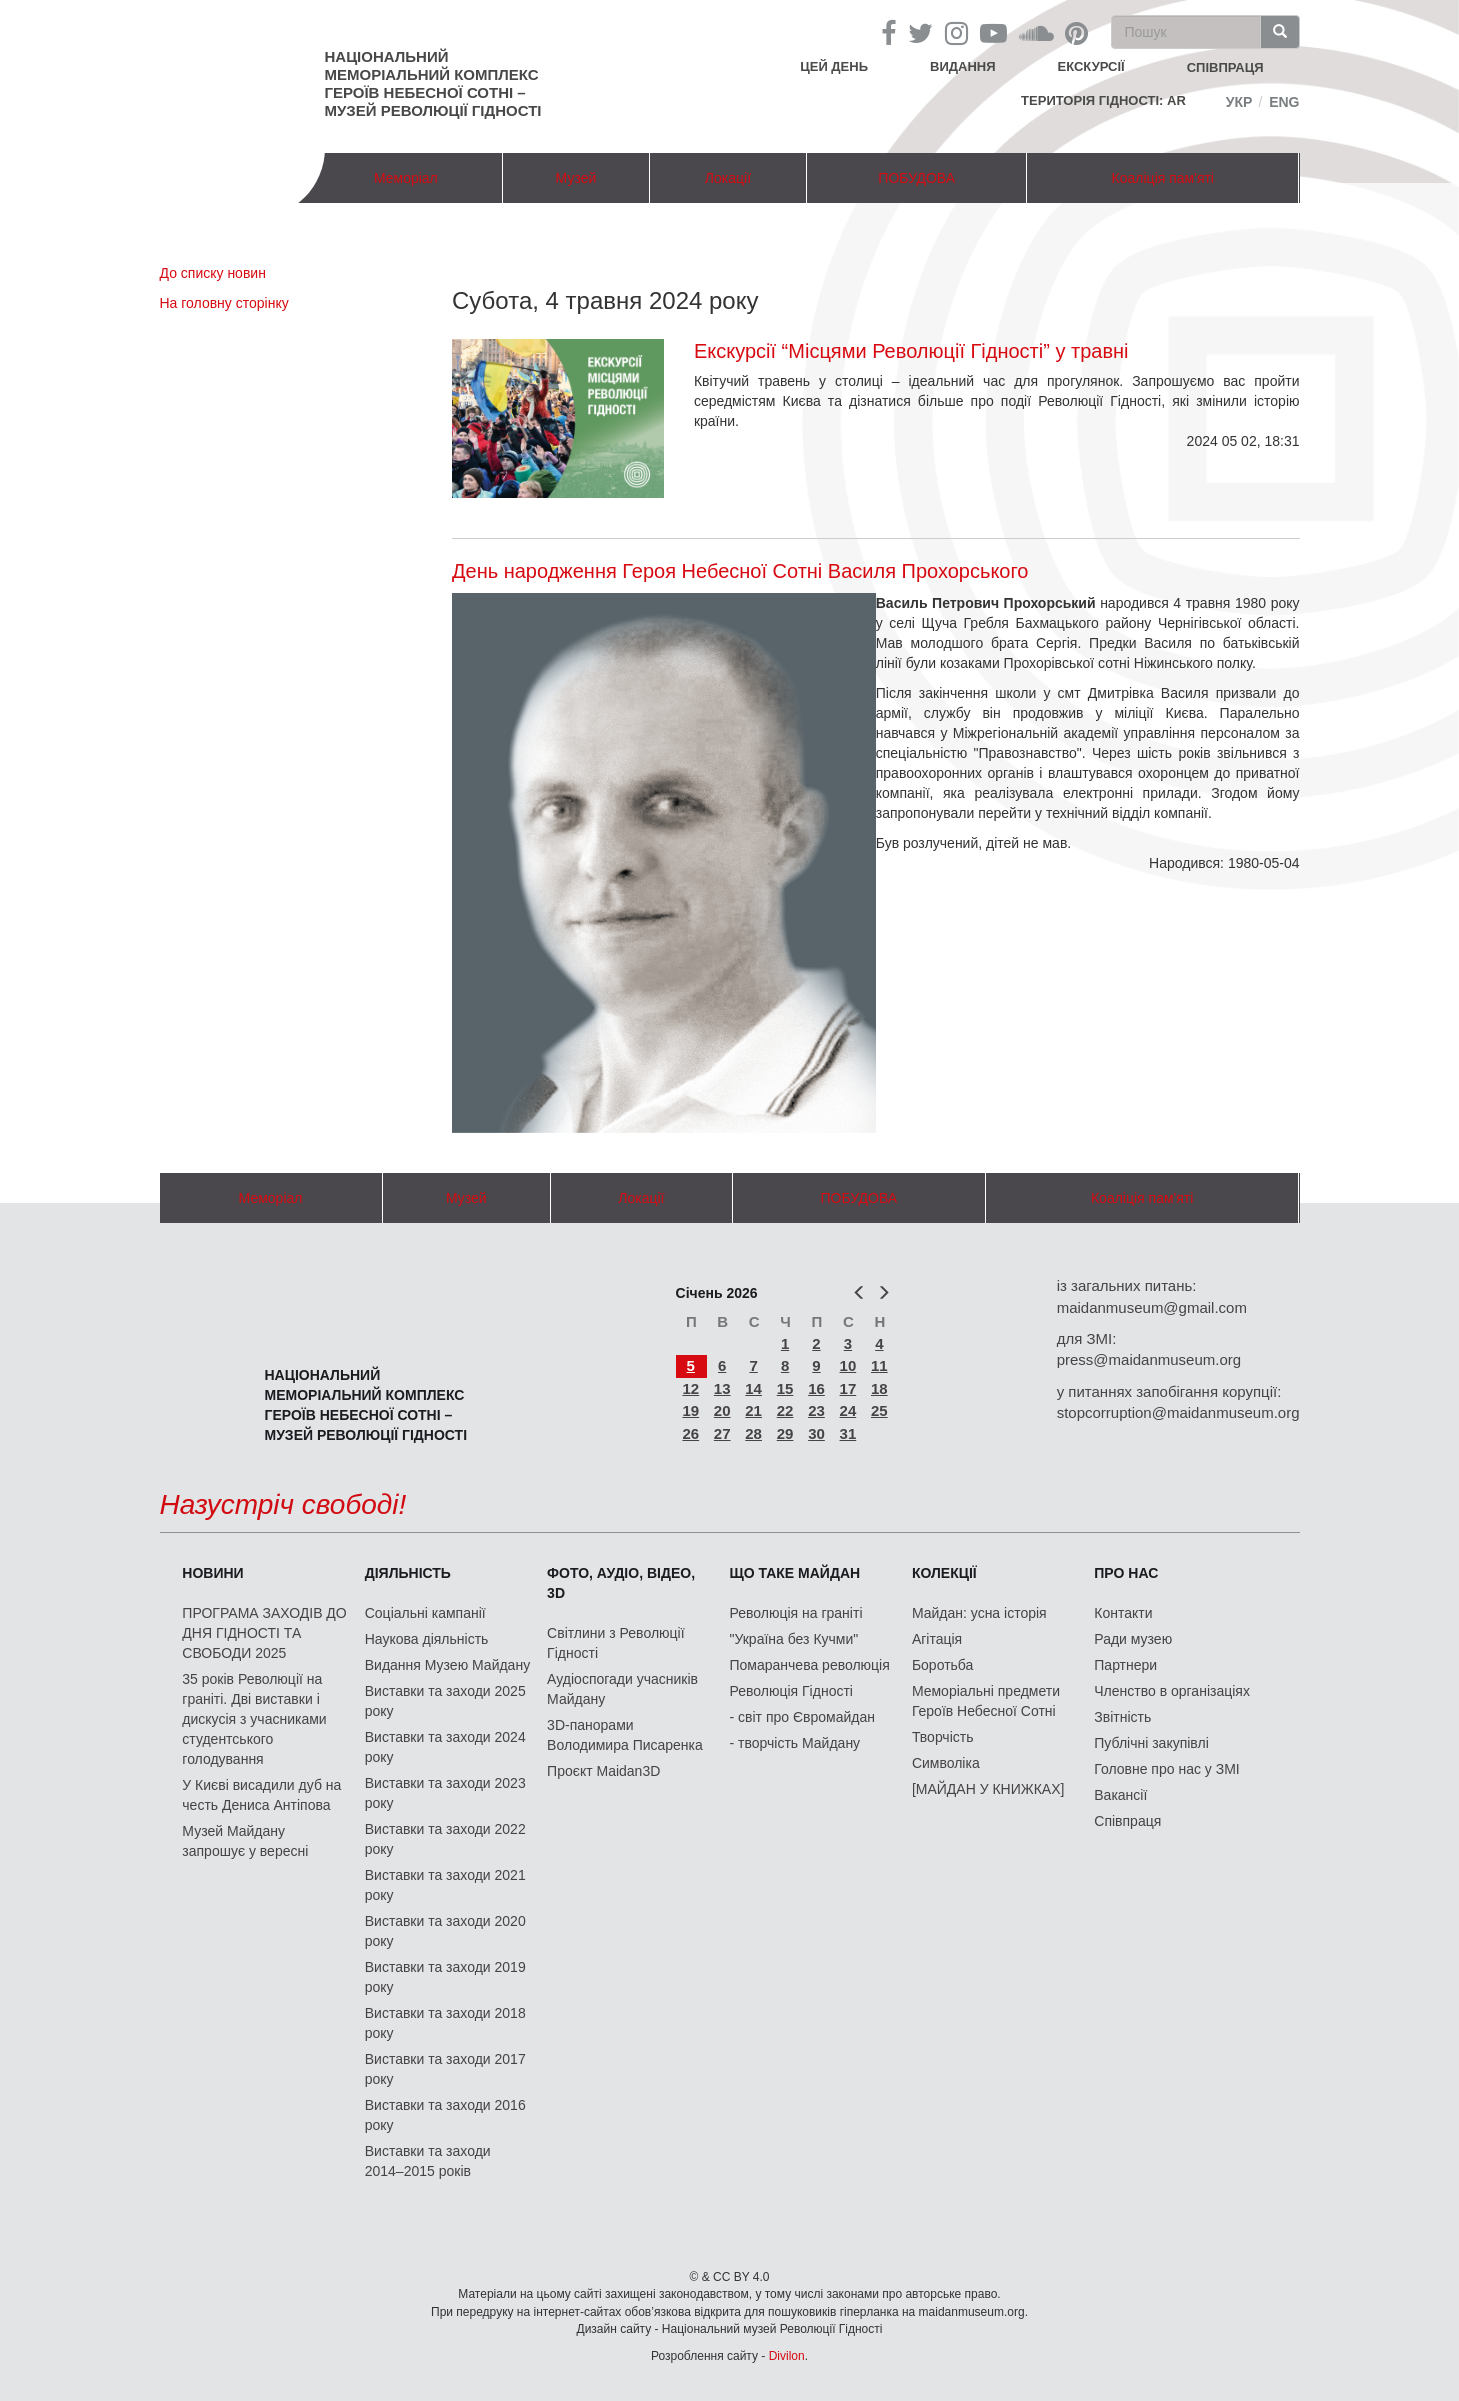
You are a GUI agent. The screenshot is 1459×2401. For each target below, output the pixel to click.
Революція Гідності (791, 1691)
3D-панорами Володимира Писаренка (625, 1735)
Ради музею (1133, 1639)
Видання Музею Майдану (447, 1665)
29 (785, 1433)
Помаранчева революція (810, 1665)
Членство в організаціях (1172, 1691)
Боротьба (942, 1665)
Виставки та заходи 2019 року (445, 1977)
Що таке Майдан (795, 1573)
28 (753, 1433)
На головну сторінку (224, 303)
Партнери (1125, 1665)
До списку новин (213, 273)
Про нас (1126, 1573)
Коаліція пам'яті (1163, 178)
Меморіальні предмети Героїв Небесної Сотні (986, 1701)
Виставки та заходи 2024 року (445, 1747)
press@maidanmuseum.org (1149, 1359)
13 (722, 1388)
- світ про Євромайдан (802, 1717)
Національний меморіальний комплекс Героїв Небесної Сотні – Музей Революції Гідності (433, 83)
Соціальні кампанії (425, 1613)
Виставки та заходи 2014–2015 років (428, 2161)
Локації (728, 178)
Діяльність (408, 1573)
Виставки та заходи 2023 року (445, 1793)
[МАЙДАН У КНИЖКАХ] (988, 1789)
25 (879, 1410)
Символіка (946, 1763)
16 (816, 1388)
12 (690, 1388)
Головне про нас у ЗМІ (1166, 1769)
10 (848, 1365)
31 (848, 1433)
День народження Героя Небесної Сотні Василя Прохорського (740, 571)
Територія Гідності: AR (1103, 100)
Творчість (943, 1737)
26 (690, 1433)
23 (816, 1410)
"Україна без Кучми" (794, 1639)
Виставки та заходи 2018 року (445, 2023)
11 (879, 1365)
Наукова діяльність (427, 1639)
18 (879, 1388)
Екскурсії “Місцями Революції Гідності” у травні (911, 351)
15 (785, 1388)
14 (753, 1388)
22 (785, 1410)
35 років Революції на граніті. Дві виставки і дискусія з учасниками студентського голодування (254, 1719)
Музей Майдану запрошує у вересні (245, 1841)
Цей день (849, 65)
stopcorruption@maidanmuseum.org (1178, 1412)
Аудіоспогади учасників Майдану (622, 1689)
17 (848, 1388)
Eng (1284, 102)
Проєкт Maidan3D (603, 1771)
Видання (963, 66)
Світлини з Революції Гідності (615, 1643)
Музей (576, 178)
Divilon (787, 2356)
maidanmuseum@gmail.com (1152, 1307)
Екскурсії (1091, 66)
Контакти (1123, 1613)
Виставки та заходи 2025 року (445, 1701)
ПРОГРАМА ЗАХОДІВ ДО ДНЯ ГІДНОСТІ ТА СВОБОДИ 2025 (264, 1633)
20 (722, 1410)
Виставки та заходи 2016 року (445, 2115)
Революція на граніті (796, 1613)
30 (816, 1433)
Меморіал (406, 178)
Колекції (944, 1573)
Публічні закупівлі (1151, 1743)
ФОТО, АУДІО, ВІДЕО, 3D (621, 1583)
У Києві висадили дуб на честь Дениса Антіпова (261, 1795)
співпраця (1225, 67)
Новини (212, 1573)
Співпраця (1127, 1821)
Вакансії (1120, 1795)
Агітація (937, 1639)
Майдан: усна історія (979, 1613)
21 (753, 1410)
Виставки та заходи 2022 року (445, 1839)
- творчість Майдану (795, 1743)
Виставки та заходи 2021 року (445, 1885)
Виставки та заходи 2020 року (445, 1931)
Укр (1239, 102)
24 (848, 1410)
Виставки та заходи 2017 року (445, 2069)
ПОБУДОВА (916, 178)
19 (690, 1410)
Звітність (1122, 1717)
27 (722, 1433)
